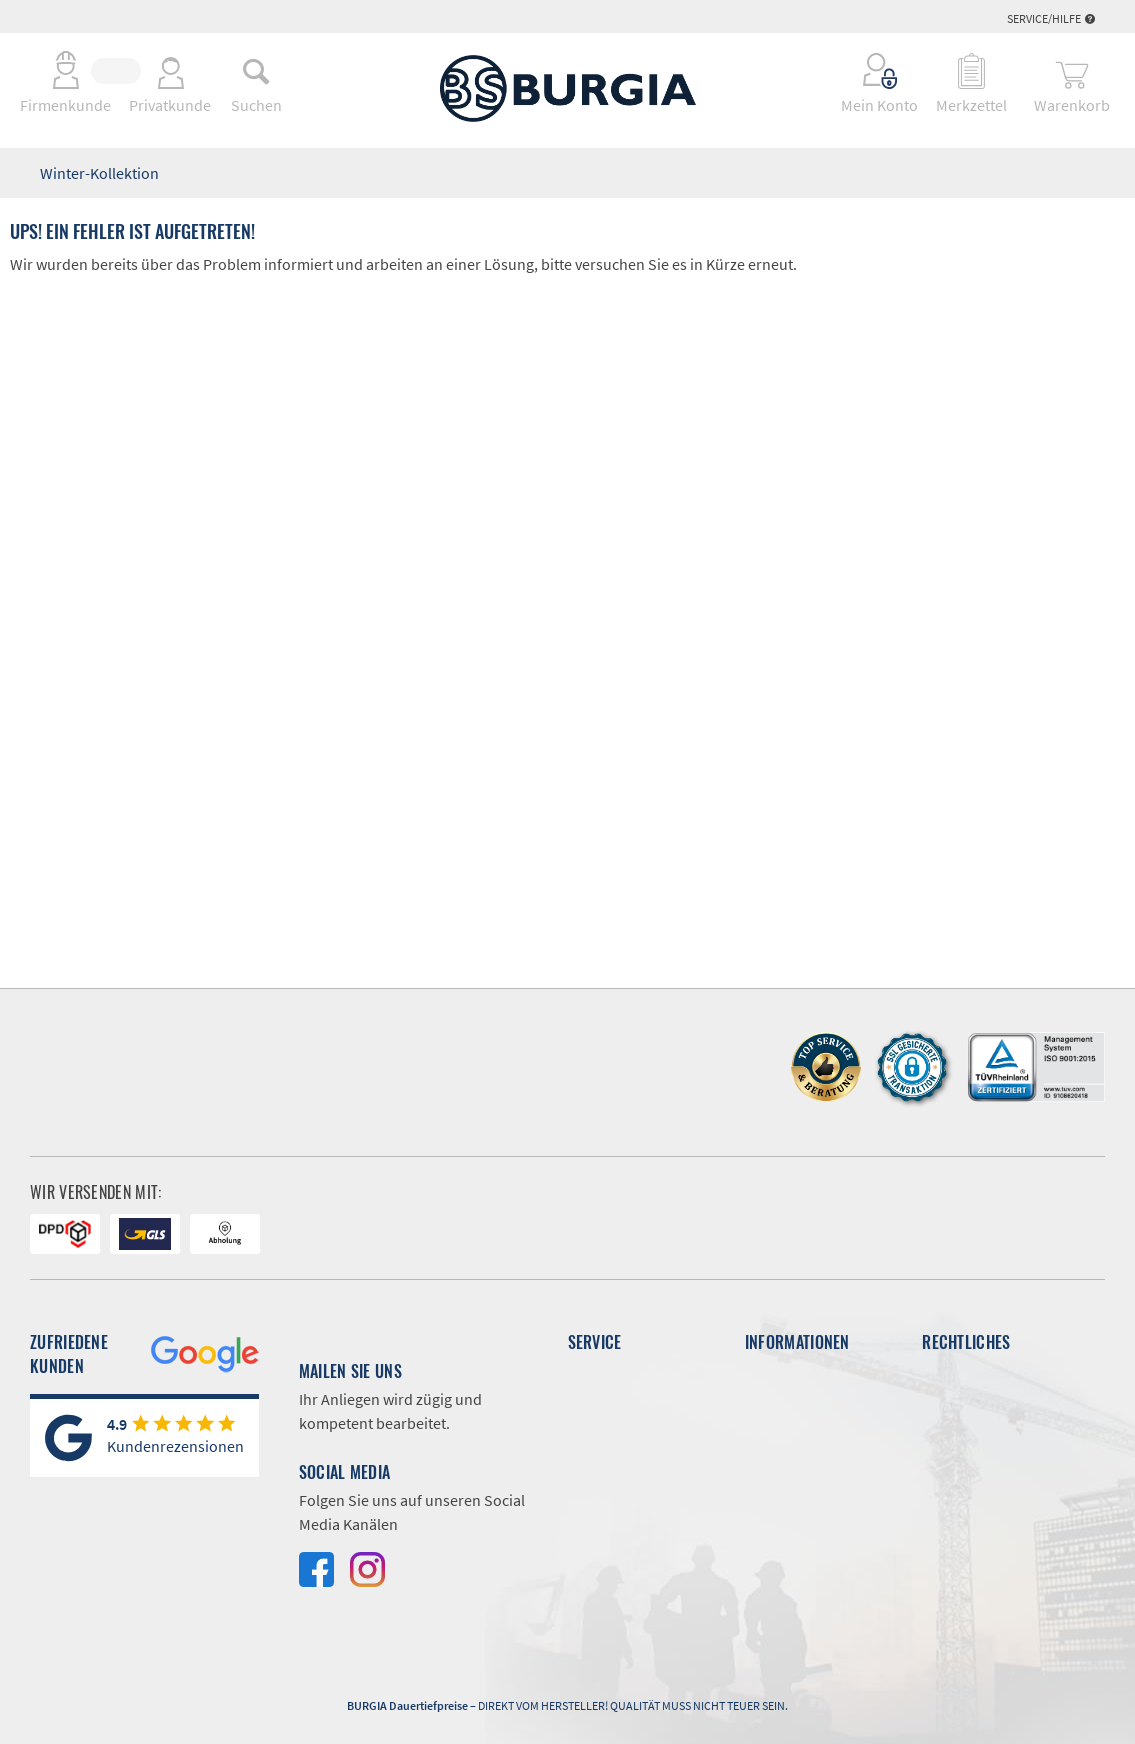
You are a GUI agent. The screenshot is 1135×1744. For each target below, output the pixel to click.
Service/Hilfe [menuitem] (1051, 18)
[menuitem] (256, 71)
